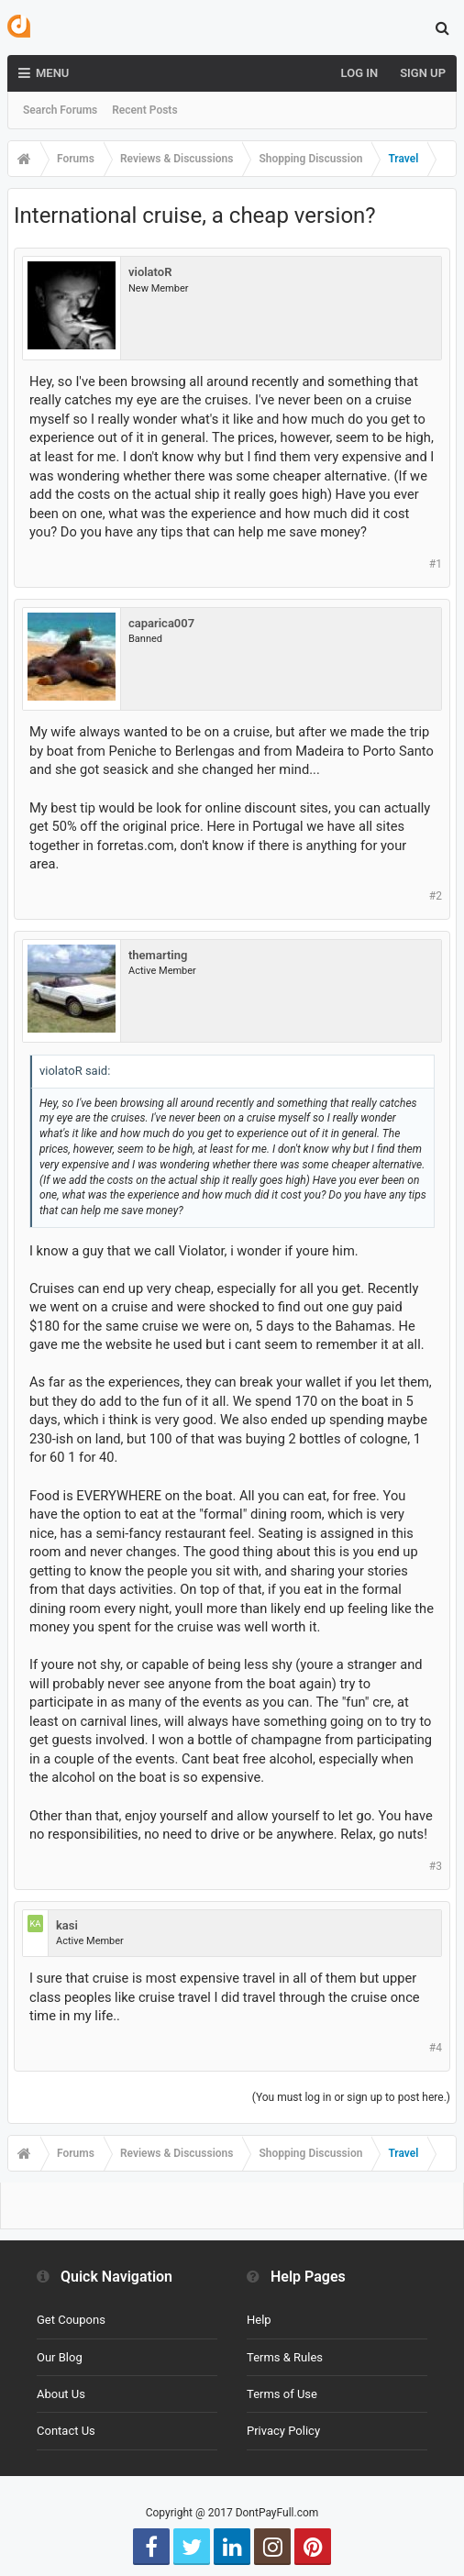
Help (259, 2320)
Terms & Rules (285, 2357)
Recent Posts (144, 110)
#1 (435, 564)
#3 (435, 1866)
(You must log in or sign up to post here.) (351, 2097)
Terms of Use (282, 2394)
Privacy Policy (283, 2431)
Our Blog (60, 2357)
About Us (61, 2394)
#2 (435, 896)
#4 (435, 2047)
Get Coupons (71, 2320)
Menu (43, 73)
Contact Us (66, 2431)
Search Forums (60, 110)
